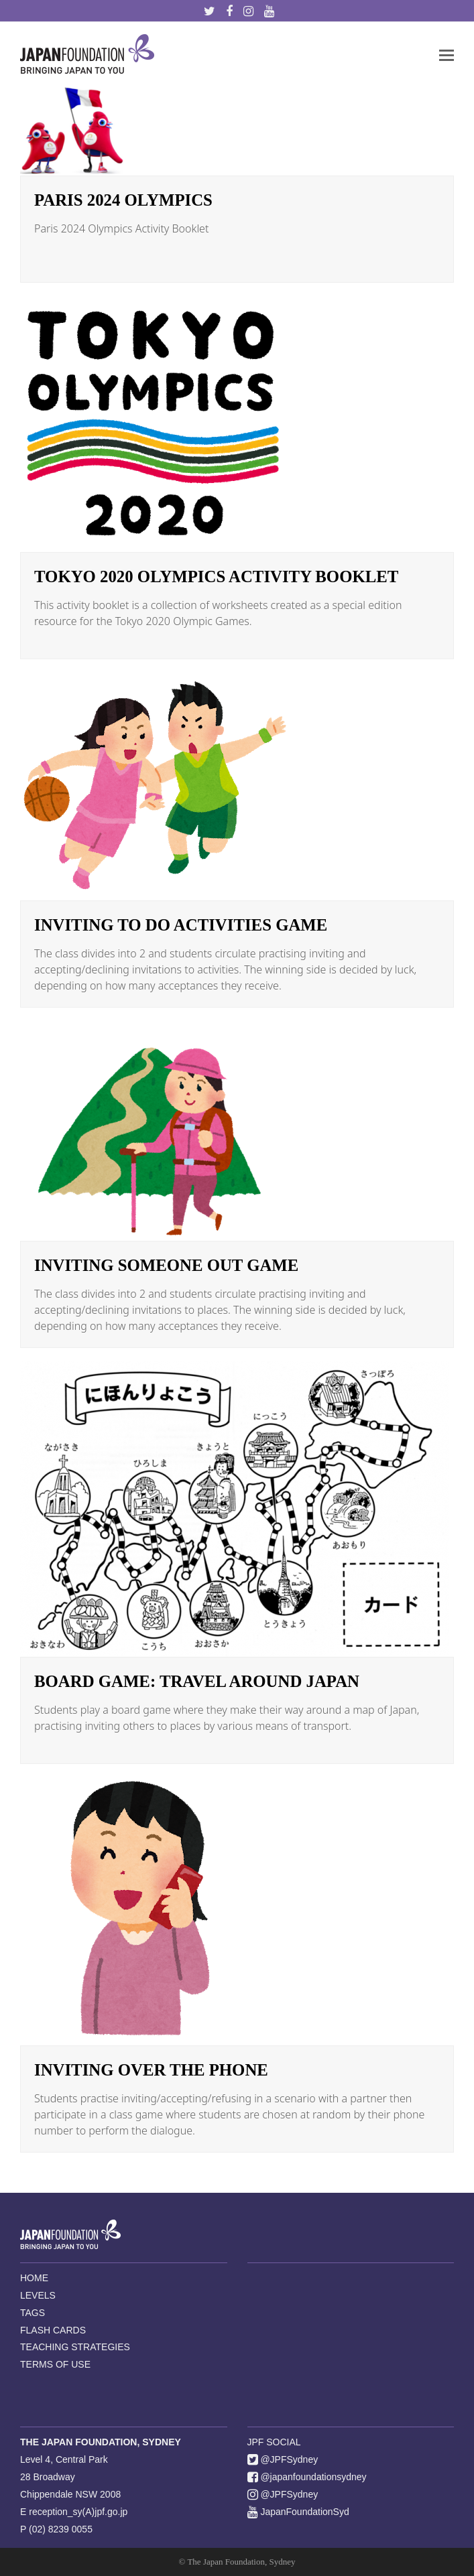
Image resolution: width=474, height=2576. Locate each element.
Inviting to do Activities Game (180, 925)
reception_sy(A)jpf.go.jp (78, 2511)
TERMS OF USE (55, 2364)
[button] (446, 54)
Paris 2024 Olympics (123, 200)
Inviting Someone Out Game (166, 1265)
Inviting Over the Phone (151, 2070)
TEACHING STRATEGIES (75, 2347)
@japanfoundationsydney (307, 2476)
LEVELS (38, 2295)
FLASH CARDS (53, 2330)
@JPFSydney (282, 2459)
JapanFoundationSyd (298, 2511)
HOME (34, 2278)
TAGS (32, 2312)
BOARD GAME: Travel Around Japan (196, 1681)
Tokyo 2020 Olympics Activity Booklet (216, 576)
